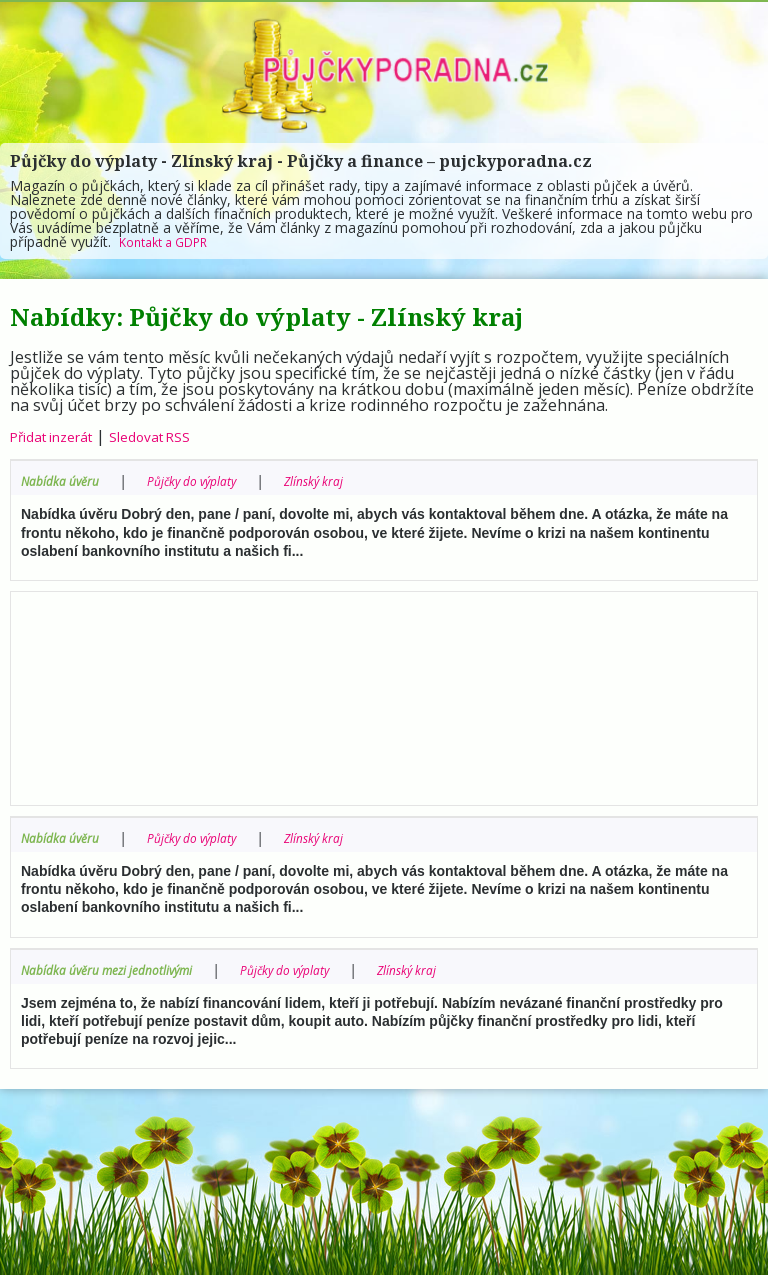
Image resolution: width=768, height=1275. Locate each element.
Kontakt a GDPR (172, 241)
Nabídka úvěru (67, 480)
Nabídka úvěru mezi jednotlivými (123, 968)
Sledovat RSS (177, 436)
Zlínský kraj (350, 480)
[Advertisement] (384, 693)
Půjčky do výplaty (214, 480)
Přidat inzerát (61, 436)
